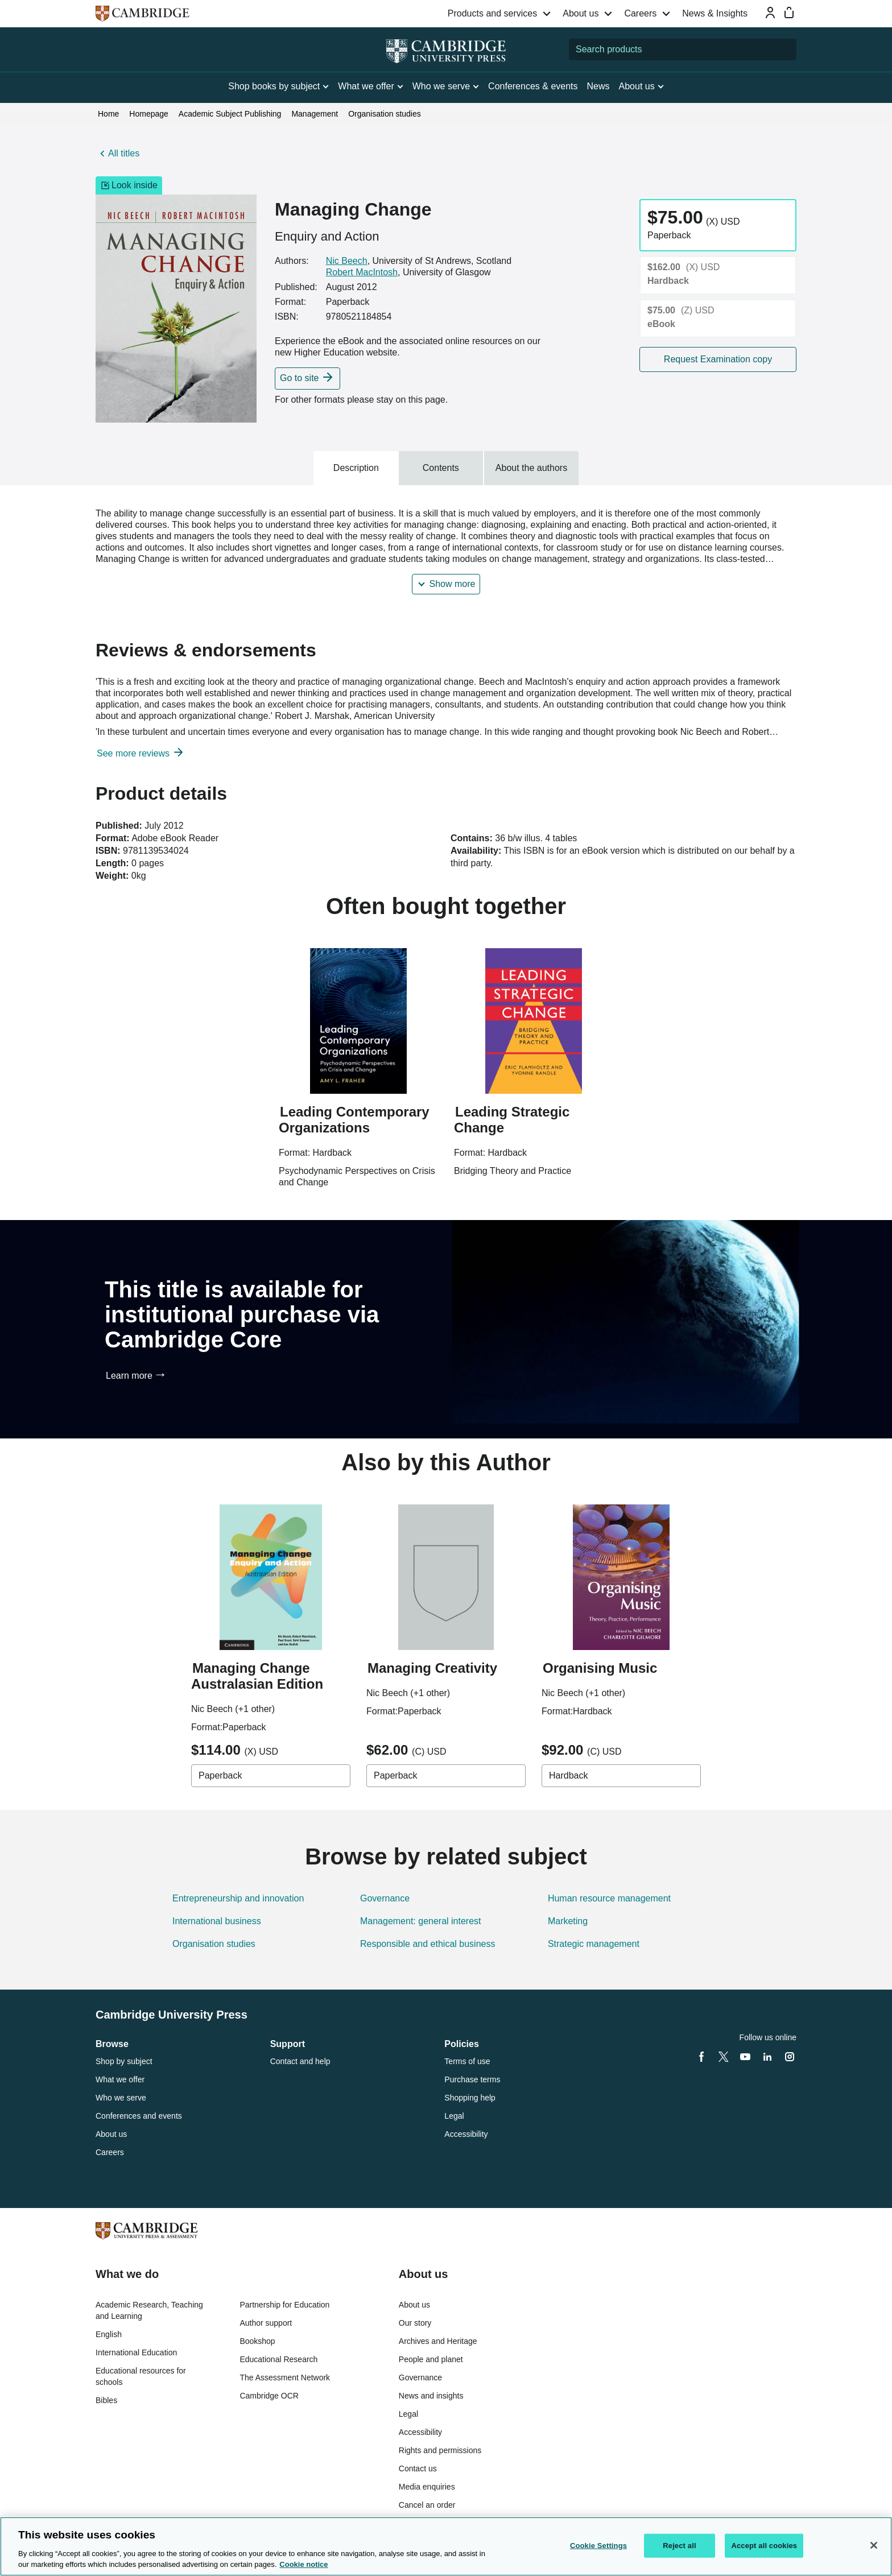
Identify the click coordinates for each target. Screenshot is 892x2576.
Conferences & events (532, 86)
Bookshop (257, 2341)
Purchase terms (472, 2079)
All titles (123, 153)
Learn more (129, 1375)
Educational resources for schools (141, 2376)
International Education (136, 2352)
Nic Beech (346, 261)
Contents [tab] (441, 468)
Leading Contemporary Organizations (354, 1119)
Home (108, 113)
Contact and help (300, 2061)
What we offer (120, 2079)
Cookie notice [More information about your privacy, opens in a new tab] (303, 2564)
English (109, 2334)
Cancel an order (427, 2504)
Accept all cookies (764, 2545)
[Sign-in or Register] (770, 12)
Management (314, 113)
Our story (415, 2322)
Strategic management (593, 1944)
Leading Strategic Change (511, 1119)
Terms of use (467, 2061)
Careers (640, 13)
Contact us (418, 2468)
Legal (454, 2115)
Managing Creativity (432, 1668)
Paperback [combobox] (220, 1775)
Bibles (106, 2400)
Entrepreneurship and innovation (238, 1898)
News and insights (431, 2395)
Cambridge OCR (268, 2395)
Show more (453, 584)
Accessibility (466, 2134)
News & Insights (715, 13)
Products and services (492, 13)
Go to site (299, 378)
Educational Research (278, 2359)
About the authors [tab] (531, 468)
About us (580, 13)
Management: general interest (420, 1921)
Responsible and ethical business (427, 1944)
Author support (265, 2322)
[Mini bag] (789, 12)
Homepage (148, 113)
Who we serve (121, 2097)
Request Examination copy (718, 359)
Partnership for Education (284, 2304)
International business (216, 1921)
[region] (446, 2546)
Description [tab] (356, 468)
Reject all (679, 2545)
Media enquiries (427, 2486)
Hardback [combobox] (568, 1775)
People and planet (431, 2359)
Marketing (568, 1921)
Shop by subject (124, 2061)
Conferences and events (139, 2115)
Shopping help (469, 2097)
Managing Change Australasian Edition (257, 1676)
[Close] (873, 2545)
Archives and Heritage (438, 2341)
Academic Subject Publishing (230, 113)
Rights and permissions (440, 2450)
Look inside (129, 185)
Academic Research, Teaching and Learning (149, 2310)
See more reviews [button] (134, 753)
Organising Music (600, 1668)
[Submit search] (785, 49)
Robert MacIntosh (362, 272)
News (598, 86)
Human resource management (609, 1898)
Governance (385, 1898)
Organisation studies (384, 113)
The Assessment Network (284, 2377)
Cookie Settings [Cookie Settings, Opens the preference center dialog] (598, 2545)
